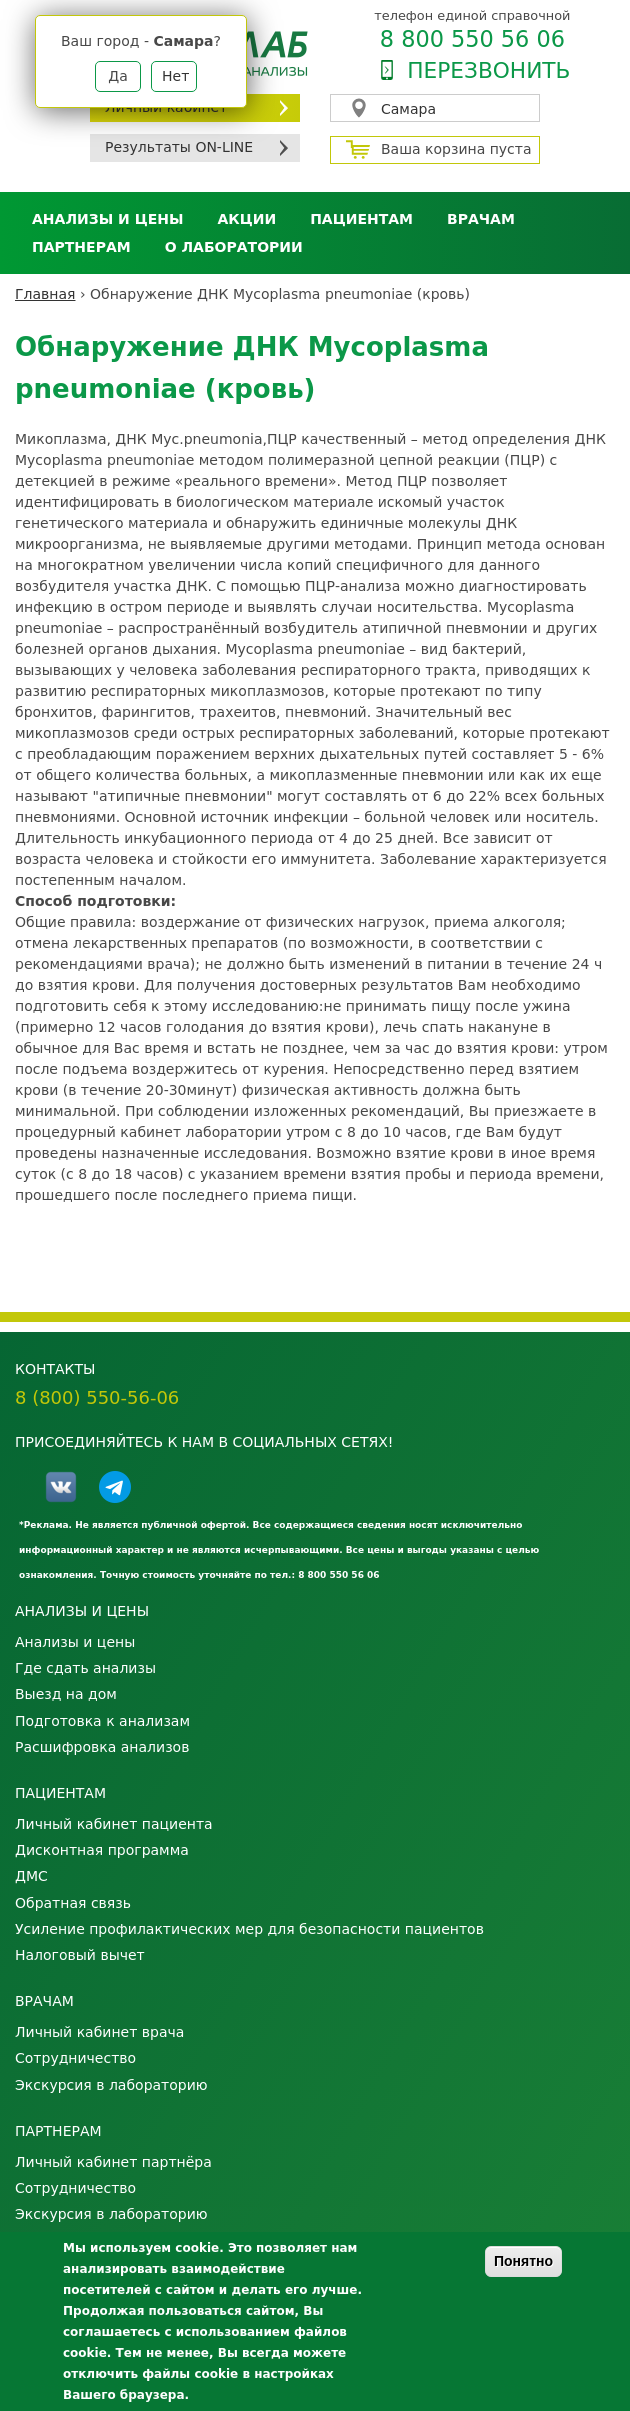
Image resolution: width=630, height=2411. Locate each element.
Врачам (481, 219)
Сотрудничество (75, 2058)
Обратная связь (73, 1903)
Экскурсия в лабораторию (111, 2085)
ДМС (31, 1876)
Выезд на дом (66, 1694)
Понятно (523, 2261)
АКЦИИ (246, 219)
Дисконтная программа (102, 1850)
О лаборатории (234, 247)
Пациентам (361, 219)
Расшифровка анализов (102, 1747)
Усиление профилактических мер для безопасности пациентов (249, 1929)
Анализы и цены (107, 219)
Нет (175, 76)
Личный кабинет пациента (114, 1824)
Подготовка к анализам (102, 1721)
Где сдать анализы (85, 1668)
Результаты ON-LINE (179, 147)
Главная (45, 294)
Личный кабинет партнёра (113, 2162)
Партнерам (81, 247)
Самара (408, 109)
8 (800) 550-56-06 (97, 1397)
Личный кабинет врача (99, 2032)
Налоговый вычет (80, 1955)
